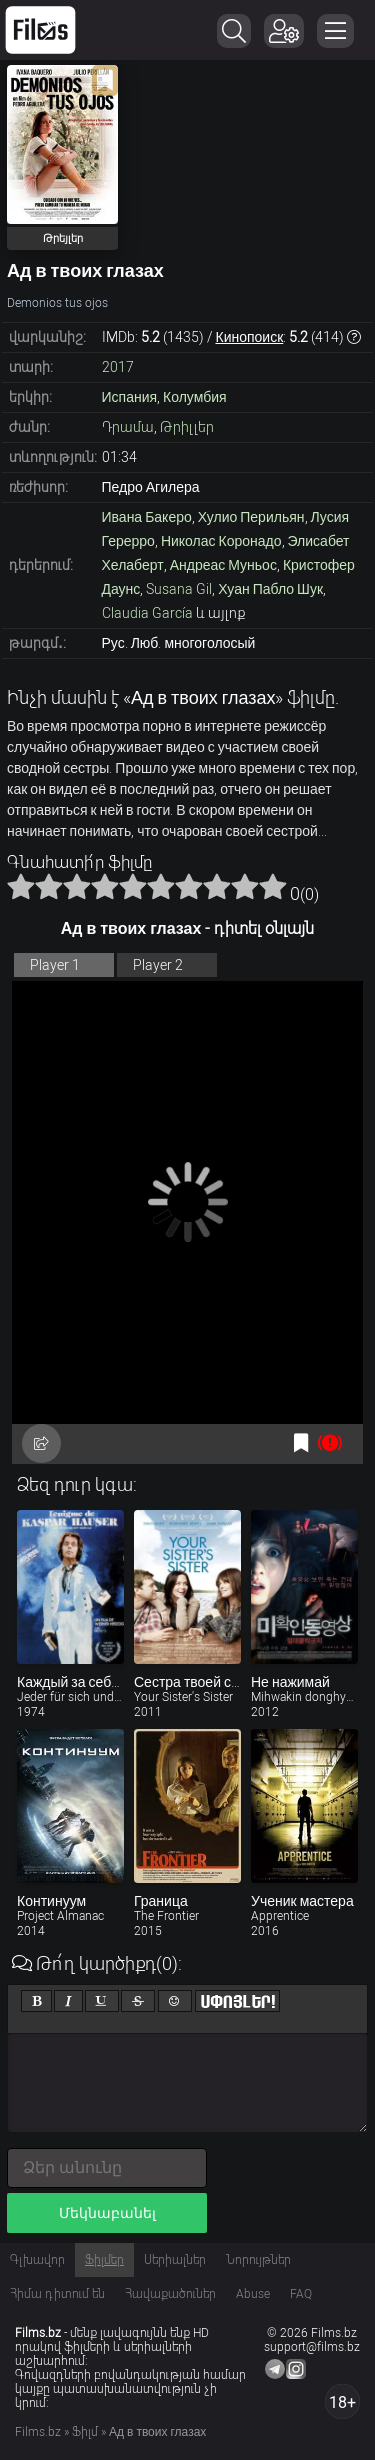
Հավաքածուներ (170, 2294)
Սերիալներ (175, 2260)
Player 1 (55, 965)
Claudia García (147, 613)
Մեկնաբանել (107, 2213)
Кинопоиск (250, 337)
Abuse (253, 2294)
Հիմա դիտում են (57, 2294)
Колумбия (195, 397)
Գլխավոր (37, 2260)
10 (273, 886)
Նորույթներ (258, 2260)
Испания (130, 397)
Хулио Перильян (251, 517)
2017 (118, 367)
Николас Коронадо (221, 541)
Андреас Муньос (223, 565)
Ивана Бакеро (147, 517)
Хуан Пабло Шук (270, 589)
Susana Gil (179, 589)
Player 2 (158, 965)
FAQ (301, 2294)
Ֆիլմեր (104, 2260)
